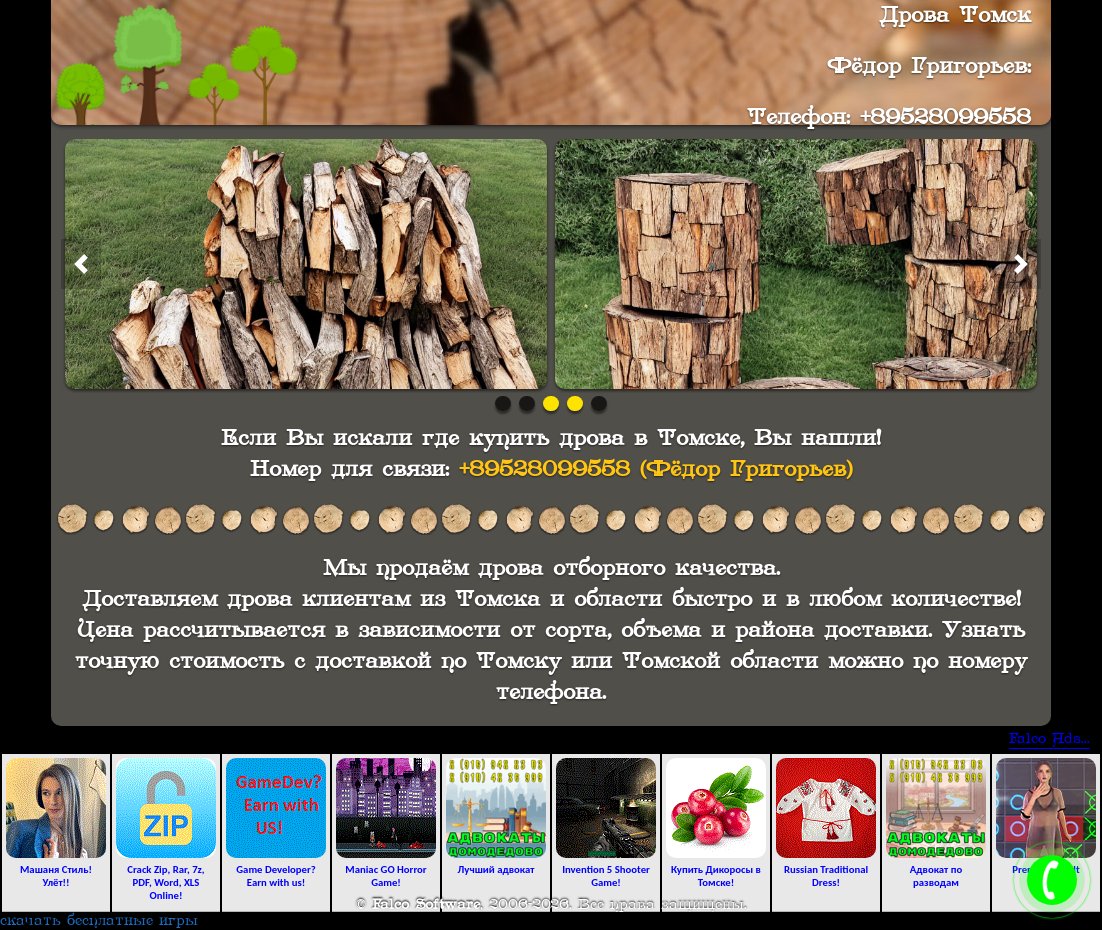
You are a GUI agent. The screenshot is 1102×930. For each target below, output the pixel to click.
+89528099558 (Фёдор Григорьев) (655, 469)
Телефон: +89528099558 (889, 117)
